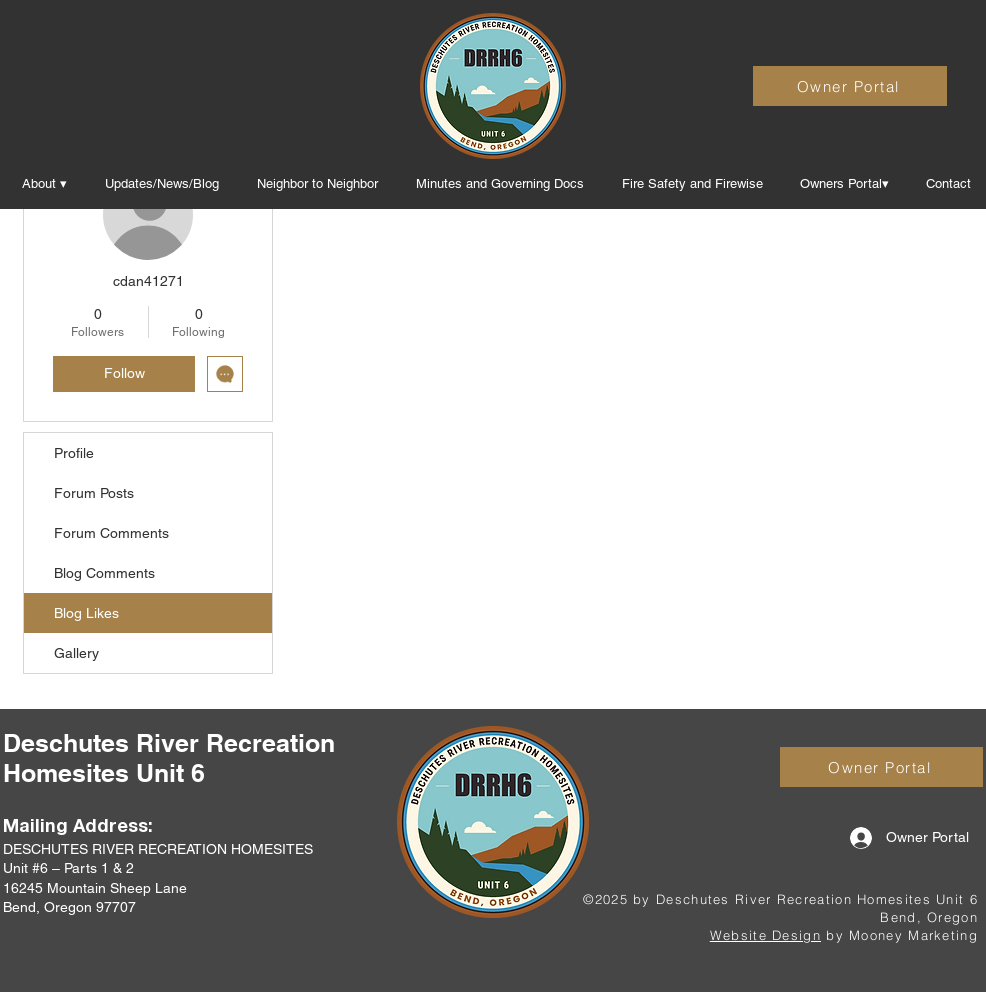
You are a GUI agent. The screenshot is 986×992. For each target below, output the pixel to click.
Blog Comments (104, 573)
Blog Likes (86, 613)
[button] (500, 184)
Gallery (76, 653)
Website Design (765, 935)
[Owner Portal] (850, 86)
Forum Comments (111, 533)
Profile (74, 453)
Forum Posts (94, 493)
